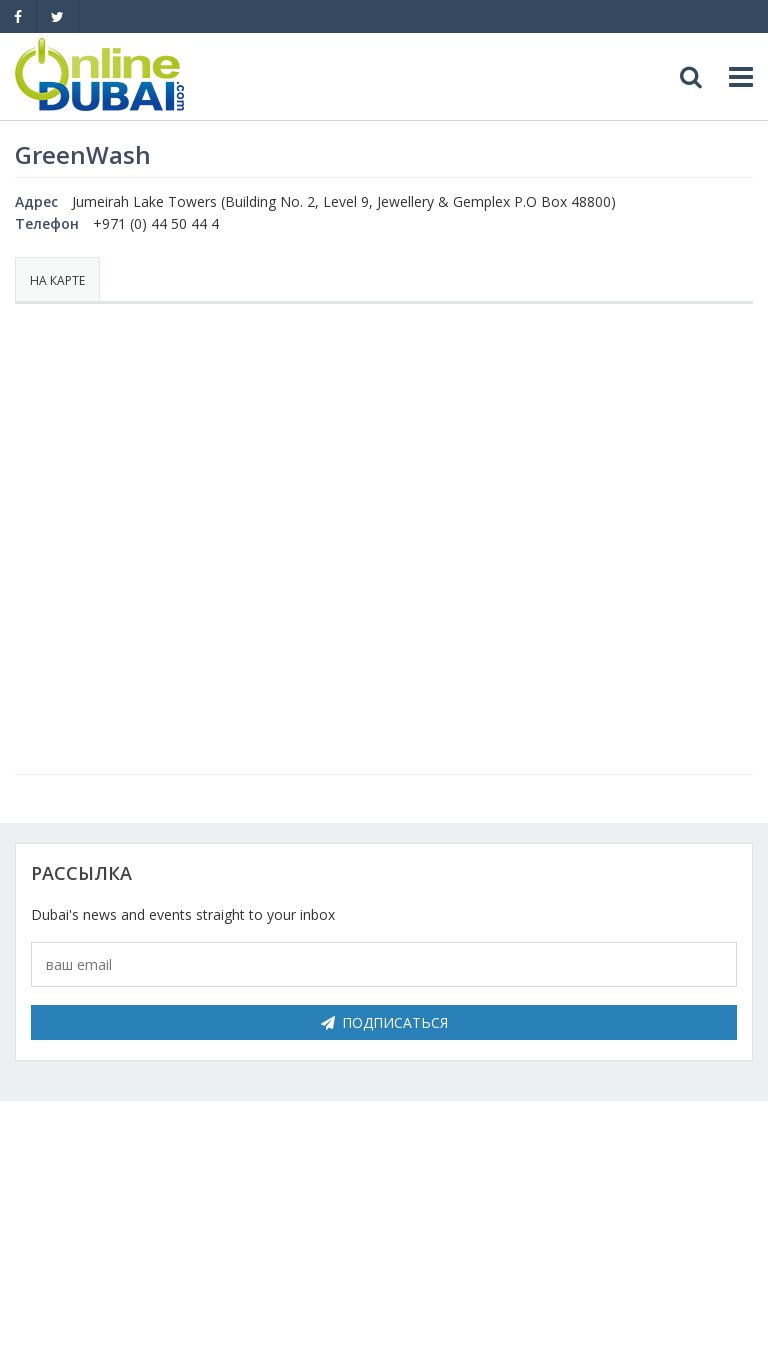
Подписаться (384, 1022)
